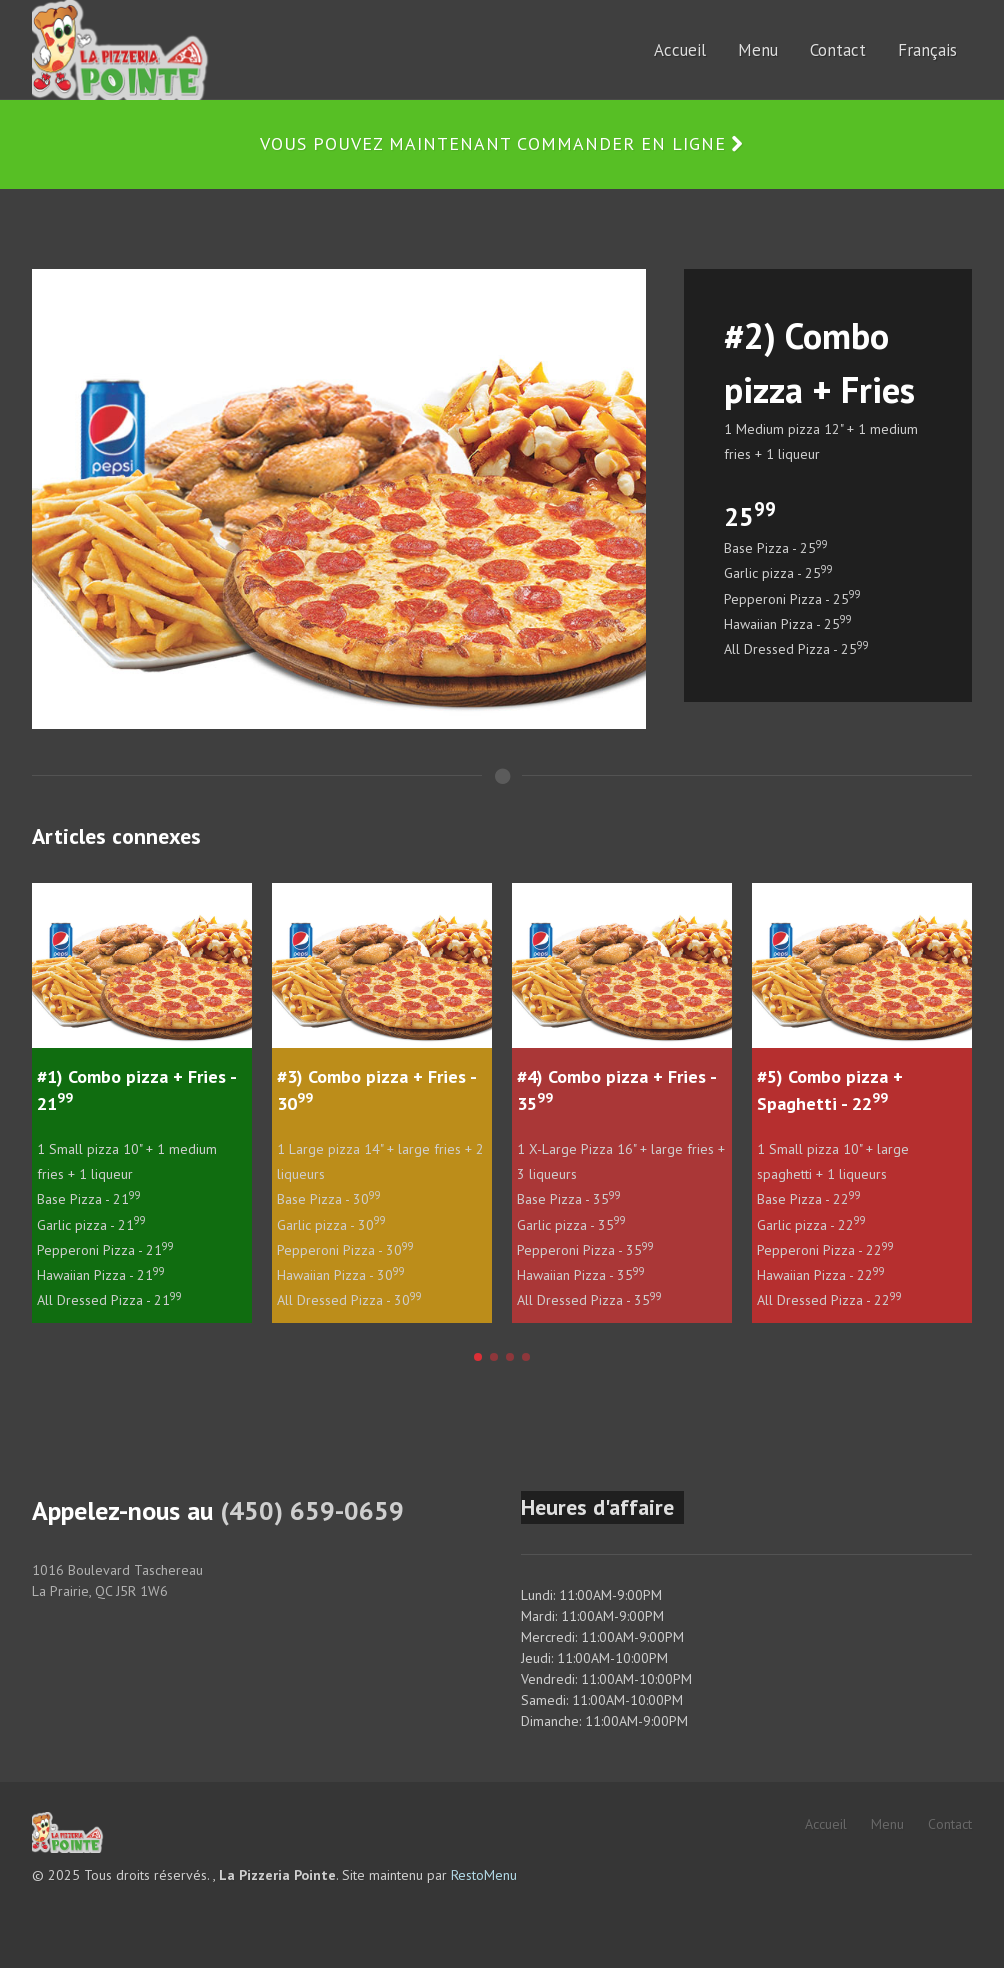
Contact (950, 1824)
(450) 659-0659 (312, 1510)
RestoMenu (484, 1875)
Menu (887, 1824)
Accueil (826, 1824)
